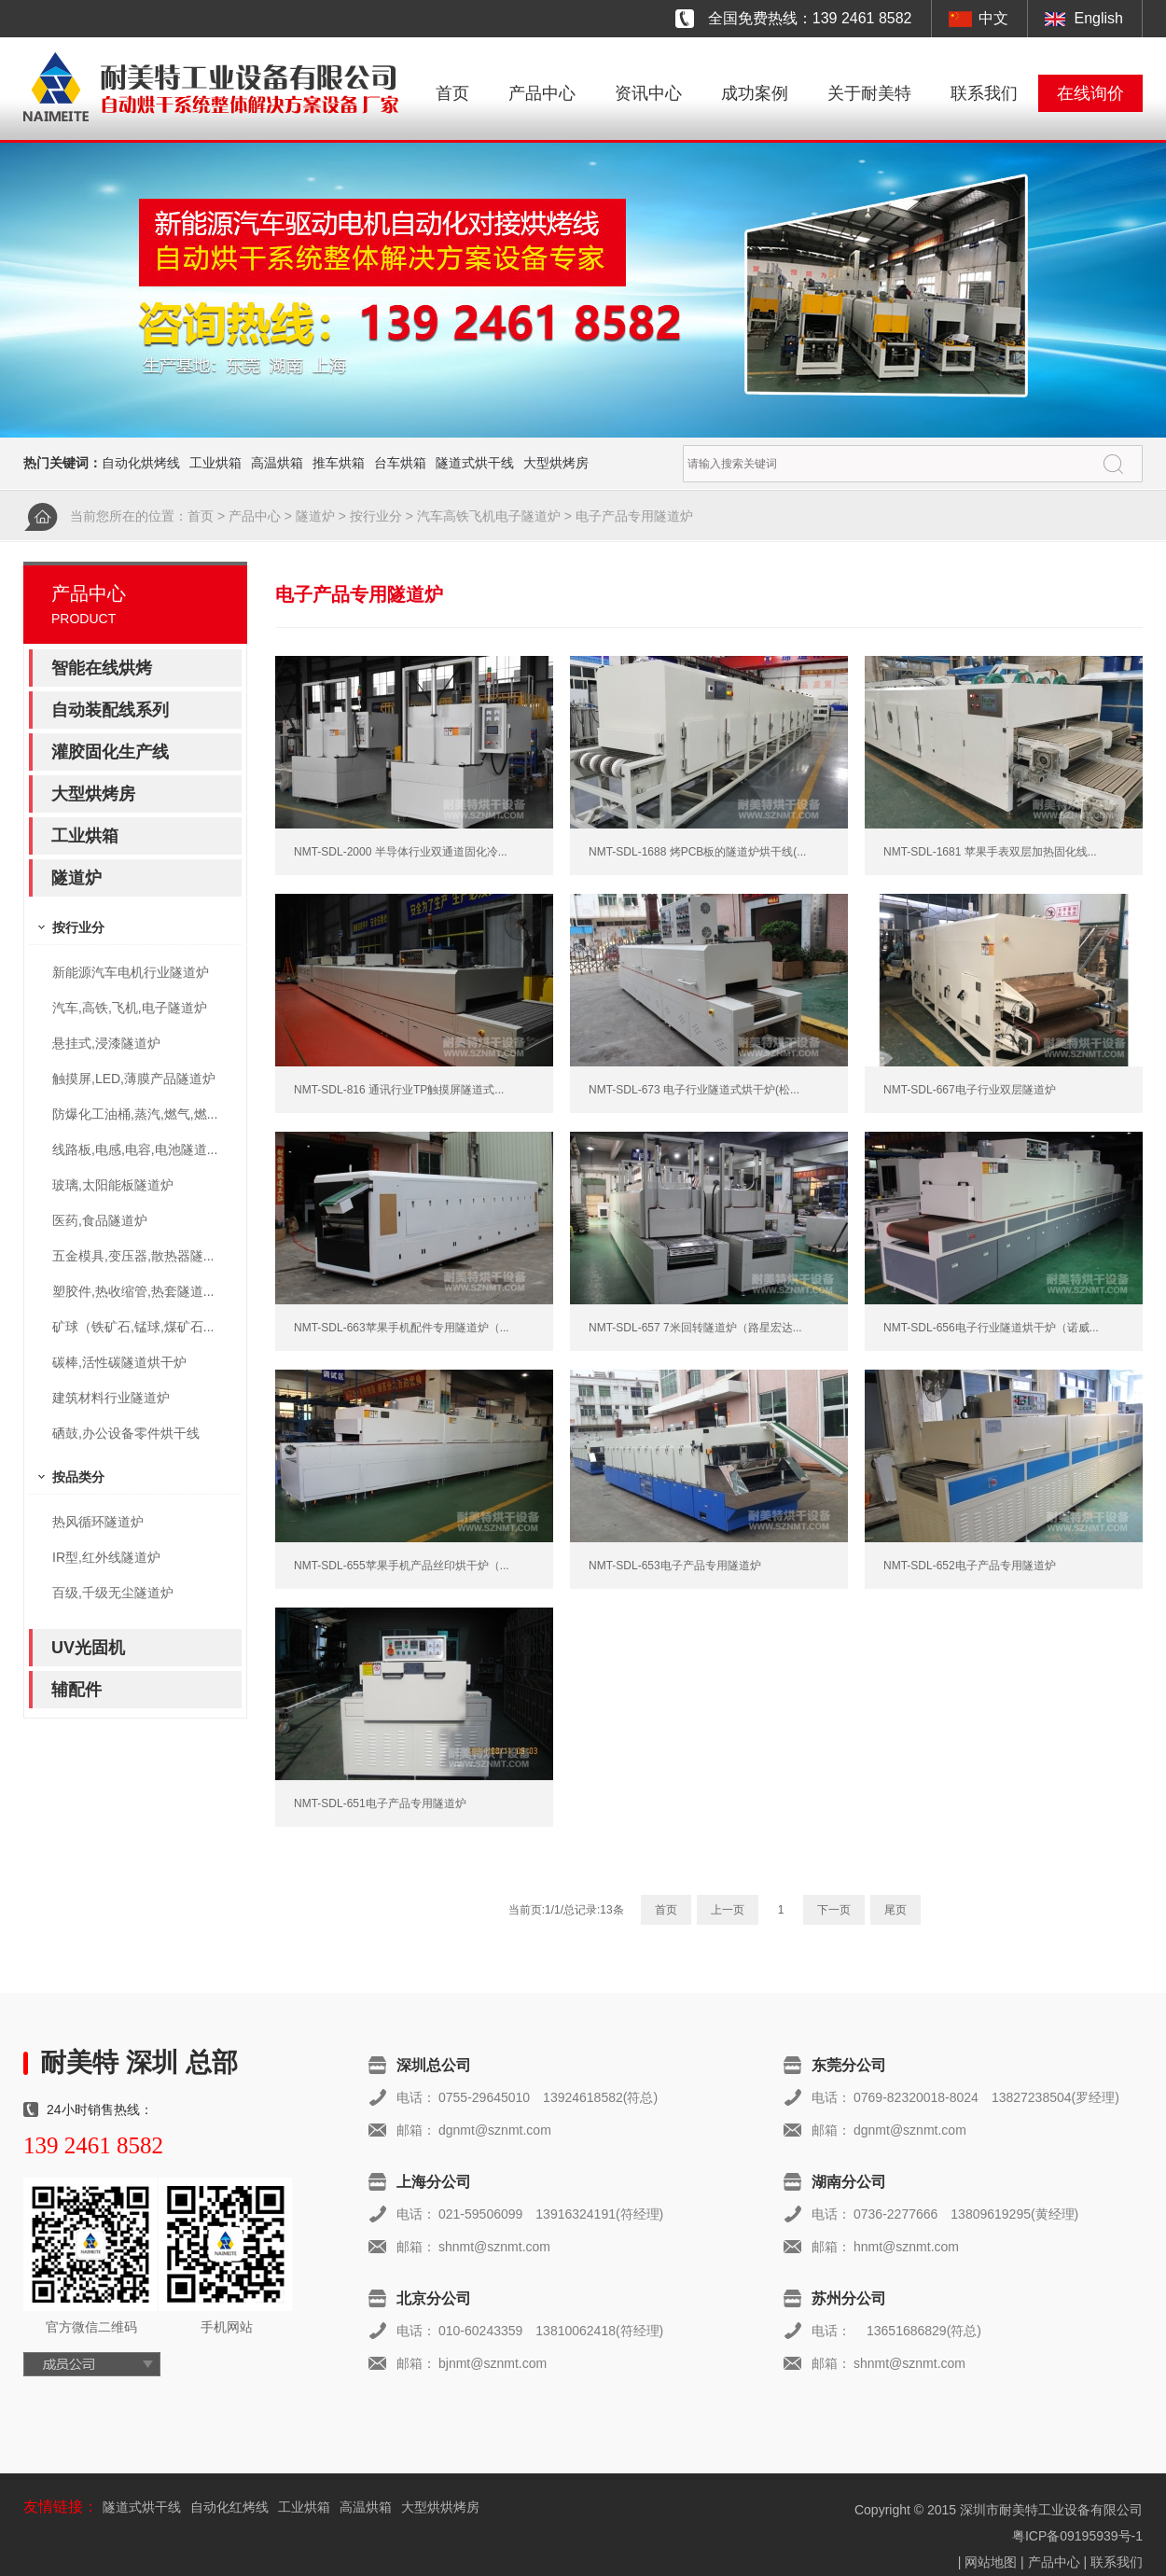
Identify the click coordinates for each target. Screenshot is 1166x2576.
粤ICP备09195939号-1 (1077, 2535)
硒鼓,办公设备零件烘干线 (126, 1433)
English (1099, 18)
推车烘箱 (338, 462)
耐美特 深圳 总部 (139, 2062)
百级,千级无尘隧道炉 (113, 1592)
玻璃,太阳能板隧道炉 (113, 1184)
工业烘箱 (215, 462)
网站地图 (991, 2562)
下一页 (834, 1909)
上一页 (727, 1909)
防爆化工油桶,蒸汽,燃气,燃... (134, 1114)
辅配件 (76, 1689)
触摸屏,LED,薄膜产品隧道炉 (133, 1078)
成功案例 (754, 93)
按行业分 (376, 515)
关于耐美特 (869, 93)
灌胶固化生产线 (110, 752)
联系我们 (984, 93)
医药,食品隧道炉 (99, 1220)
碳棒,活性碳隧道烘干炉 (119, 1362)
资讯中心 (648, 93)
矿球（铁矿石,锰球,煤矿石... (133, 1326)
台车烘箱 (400, 462)
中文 (993, 18)
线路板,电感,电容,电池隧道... (134, 1149)
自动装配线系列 (110, 710)
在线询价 (1090, 93)
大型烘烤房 (556, 462)
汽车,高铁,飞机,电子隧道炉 (129, 1007)
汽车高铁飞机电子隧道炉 (489, 515)
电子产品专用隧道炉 (634, 515)
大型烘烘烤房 (440, 2506)
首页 (452, 93)
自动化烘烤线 (141, 462)
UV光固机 (88, 1647)
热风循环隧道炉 (98, 1521)
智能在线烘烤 (101, 668)
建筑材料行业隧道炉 (111, 1397)
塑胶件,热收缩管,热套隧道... (133, 1291)
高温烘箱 (277, 462)
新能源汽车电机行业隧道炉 (130, 972)
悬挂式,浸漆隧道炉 (106, 1043)
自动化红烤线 (229, 2506)
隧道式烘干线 (475, 462)
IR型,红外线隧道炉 (106, 1557)
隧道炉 (315, 515)
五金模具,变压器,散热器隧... (133, 1255)
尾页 (895, 1909)
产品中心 (542, 93)
